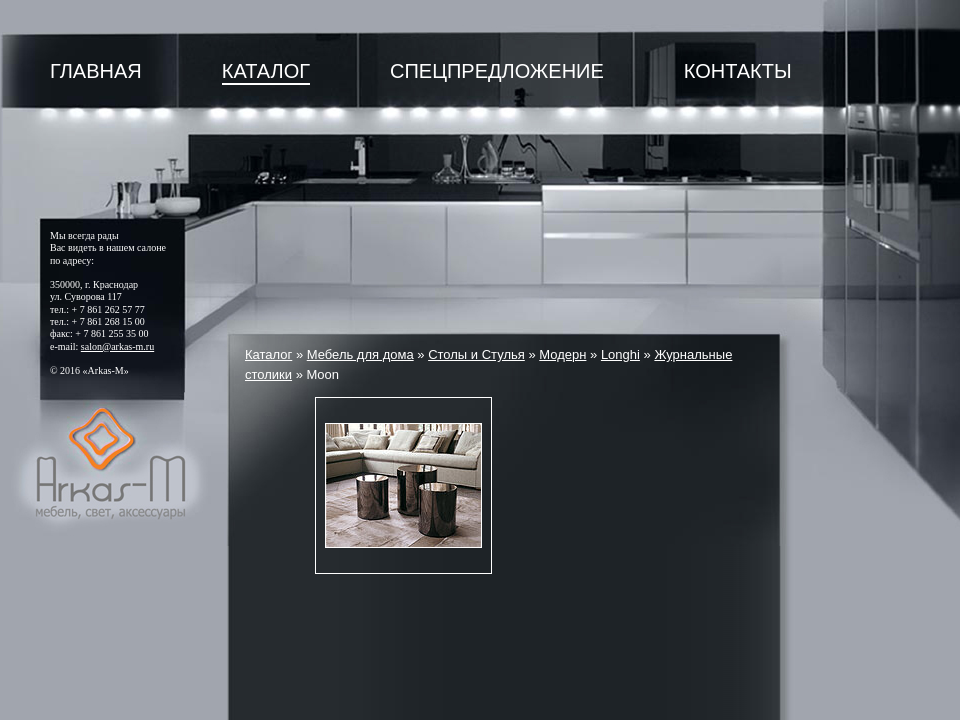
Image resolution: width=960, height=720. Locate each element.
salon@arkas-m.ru (117, 346)
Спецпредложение (497, 71)
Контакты (738, 71)
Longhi (620, 354)
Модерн (562, 354)
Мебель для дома (360, 354)
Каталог (266, 71)
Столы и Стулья (476, 354)
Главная (96, 71)
